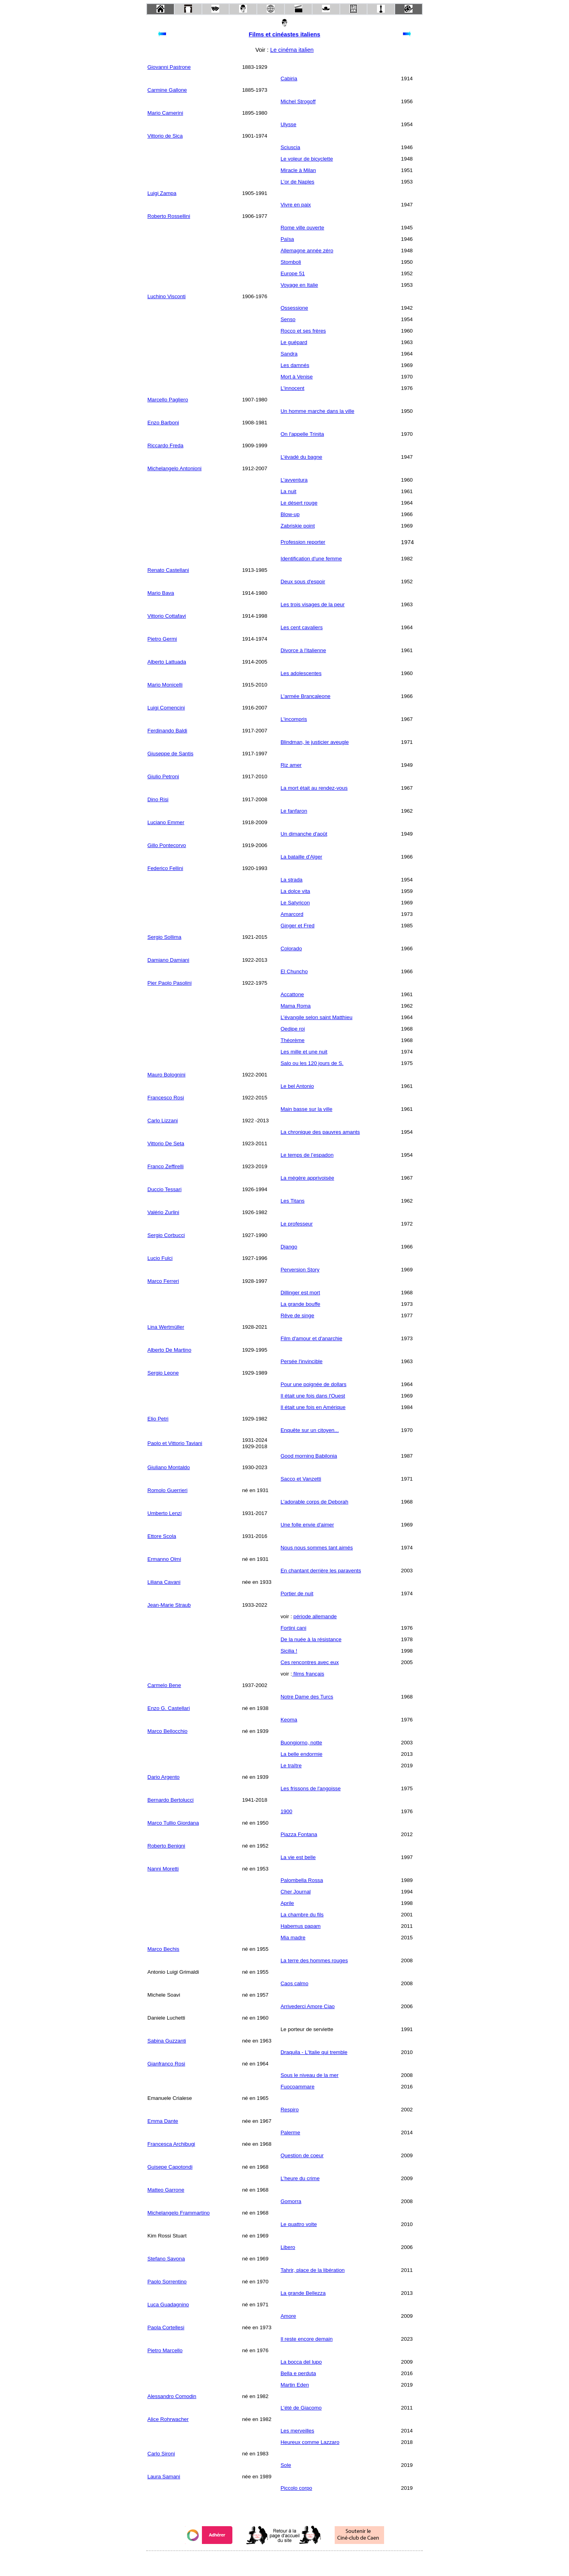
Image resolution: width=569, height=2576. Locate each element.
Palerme (290, 2132)
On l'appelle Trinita (302, 434)
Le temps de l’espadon (307, 1155)
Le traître (291, 1765)
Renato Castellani (168, 570)
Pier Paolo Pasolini (169, 983)
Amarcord (292, 914)
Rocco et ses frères (303, 331)
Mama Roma (296, 1006)
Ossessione (294, 308)
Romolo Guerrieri (167, 1490)
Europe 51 (293, 273)
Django (289, 1247)
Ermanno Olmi (164, 1559)
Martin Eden (295, 2385)
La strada (292, 880)
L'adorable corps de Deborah (314, 1502)
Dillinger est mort (300, 1293)
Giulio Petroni (163, 776)
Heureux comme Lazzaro (310, 2442)
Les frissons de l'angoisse (311, 1788)
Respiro (290, 2110)
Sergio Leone (163, 1373)
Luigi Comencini (166, 708)
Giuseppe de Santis (170, 754)
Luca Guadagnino (168, 2304)
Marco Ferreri (163, 1281)
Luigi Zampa (161, 193)
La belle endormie (301, 1754)
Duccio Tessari (164, 1189)
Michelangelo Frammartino (178, 2213)
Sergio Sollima (164, 937)
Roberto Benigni (166, 1846)
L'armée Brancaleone (305, 696)
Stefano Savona (166, 2259)
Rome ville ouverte (302, 228)
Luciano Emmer (165, 822)
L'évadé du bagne (301, 457)
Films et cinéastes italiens (284, 34)
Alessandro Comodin (171, 2396)
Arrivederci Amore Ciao (308, 2006)
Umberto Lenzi (164, 1513)
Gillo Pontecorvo (166, 845)
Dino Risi (157, 799)
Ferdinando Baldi (167, 731)
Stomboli (291, 262)
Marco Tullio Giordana (173, 1823)
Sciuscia (290, 147)
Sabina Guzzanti (166, 2041)
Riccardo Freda (165, 445)
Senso (288, 319)
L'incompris (294, 719)
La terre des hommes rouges (314, 1960)
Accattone (292, 994)
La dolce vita (295, 891)
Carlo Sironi (161, 2454)
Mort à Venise (297, 377)
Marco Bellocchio (167, 1731)
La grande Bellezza (303, 2293)
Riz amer (291, 765)
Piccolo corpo (296, 2488)
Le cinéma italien (292, 50)
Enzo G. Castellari (168, 1708)
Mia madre (293, 1938)
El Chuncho (294, 971)
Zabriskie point (298, 526)
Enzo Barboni (163, 423)
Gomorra (291, 2201)
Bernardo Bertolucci (170, 1800)
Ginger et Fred (298, 926)
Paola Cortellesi (165, 2327)
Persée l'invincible (301, 1361)
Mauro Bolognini (166, 1075)
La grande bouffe (300, 1304)
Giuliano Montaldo (168, 1467)
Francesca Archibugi (171, 2144)
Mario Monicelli (165, 685)
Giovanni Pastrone (169, 67)
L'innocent (292, 388)
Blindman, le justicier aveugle (315, 742)
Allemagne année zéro (307, 250)
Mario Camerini (165, 113)
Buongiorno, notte (301, 1743)
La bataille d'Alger (301, 857)
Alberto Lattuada (166, 662)
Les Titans (293, 1201)
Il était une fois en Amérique (313, 1407)
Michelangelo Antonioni (174, 468)
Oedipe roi (293, 1029)
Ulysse (288, 124)
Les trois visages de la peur (313, 604)
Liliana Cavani (164, 1582)
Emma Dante (162, 2121)
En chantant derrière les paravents (321, 1571)
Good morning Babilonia (309, 1456)
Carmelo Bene (164, 1685)
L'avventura (294, 480)
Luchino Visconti (166, 296)
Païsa (287, 239)
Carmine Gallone (167, 90)
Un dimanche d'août (304, 834)
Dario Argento (163, 1777)
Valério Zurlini (163, 1212)
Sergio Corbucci (166, 1235)
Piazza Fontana (299, 1834)
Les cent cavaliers (302, 627)
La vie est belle (298, 1857)
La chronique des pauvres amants (320, 1132)
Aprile (287, 1903)
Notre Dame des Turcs (307, 1697)
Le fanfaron (294, 811)
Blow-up (290, 514)
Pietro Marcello (165, 2350)
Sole (286, 2465)
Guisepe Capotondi (169, 2167)
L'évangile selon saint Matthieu (316, 1017)
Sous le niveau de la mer (310, 2075)
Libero (288, 2247)
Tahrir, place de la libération (313, 2270)
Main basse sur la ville (306, 1109)
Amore (288, 2316)
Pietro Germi (162, 639)
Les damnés (295, 365)
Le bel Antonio (297, 1086)
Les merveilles (297, 2431)
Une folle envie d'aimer (307, 1525)
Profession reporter (303, 542)
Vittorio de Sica (165, 136)
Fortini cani (293, 1628)
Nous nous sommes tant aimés (317, 1548)
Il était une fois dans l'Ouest (313, 1396)
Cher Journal (296, 1892)
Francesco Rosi (165, 1098)
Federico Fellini (165, 868)
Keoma (289, 1720)
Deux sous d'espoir (303, 581)
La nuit (288, 491)
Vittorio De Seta (165, 1143)
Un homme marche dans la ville (317, 411)
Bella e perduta (298, 2373)
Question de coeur (302, 2155)
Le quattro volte (299, 2224)
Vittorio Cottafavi (166, 616)
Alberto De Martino (169, 1350)
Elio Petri (157, 1419)
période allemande (315, 1616)
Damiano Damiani (168, 960)
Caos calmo (294, 1983)
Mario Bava (160, 593)
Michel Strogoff (298, 101)
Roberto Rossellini (168, 216)
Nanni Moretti (163, 1869)
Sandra (289, 354)
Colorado (291, 948)
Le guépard (294, 342)
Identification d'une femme (311, 559)
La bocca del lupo (301, 2362)
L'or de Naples (298, 182)
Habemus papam (301, 1926)
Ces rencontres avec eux (310, 1662)
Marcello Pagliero (167, 400)
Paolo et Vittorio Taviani (174, 1443)
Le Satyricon (295, 903)
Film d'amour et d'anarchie (311, 1338)
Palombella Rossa (302, 1880)
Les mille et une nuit (304, 1052)
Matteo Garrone (165, 2190)
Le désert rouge (299, 503)
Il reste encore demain (307, 2339)
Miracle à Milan (298, 170)
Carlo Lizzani (162, 1120)
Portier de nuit (297, 1593)
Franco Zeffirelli (165, 1166)
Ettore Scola (161, 1536)
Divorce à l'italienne (303, 650)
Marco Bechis (163, 1949)
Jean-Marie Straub (169, 1605)
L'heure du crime (300, 2178)
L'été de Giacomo (301, 2408)
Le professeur (297, 1224)
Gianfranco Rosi (166, 2064)
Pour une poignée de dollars (314, 1384)
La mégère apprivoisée (307, 1178)
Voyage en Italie (299, 285)
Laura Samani (163, 2477)
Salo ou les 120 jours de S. (312, 1063)
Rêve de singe (297, 1315)
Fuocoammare (298, 2087)
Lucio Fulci (160, 1258)
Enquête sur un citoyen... (310, 1430)
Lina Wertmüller (165, 1327)
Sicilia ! (289, 1651)
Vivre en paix (296, 205)
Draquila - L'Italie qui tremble (314, 2052)
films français (308, 1674)
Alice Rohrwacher (167, 2419)
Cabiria (289, 78)
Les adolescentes (301, 673)
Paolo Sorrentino (167, 2282)
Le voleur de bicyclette (307, 159)
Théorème (293, 1040)
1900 (286, 1811)
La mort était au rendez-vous (314, 788)
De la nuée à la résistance (311, 1639)
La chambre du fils (302, 1915)
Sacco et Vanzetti (301, 1479)
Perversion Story (300, 1270)
